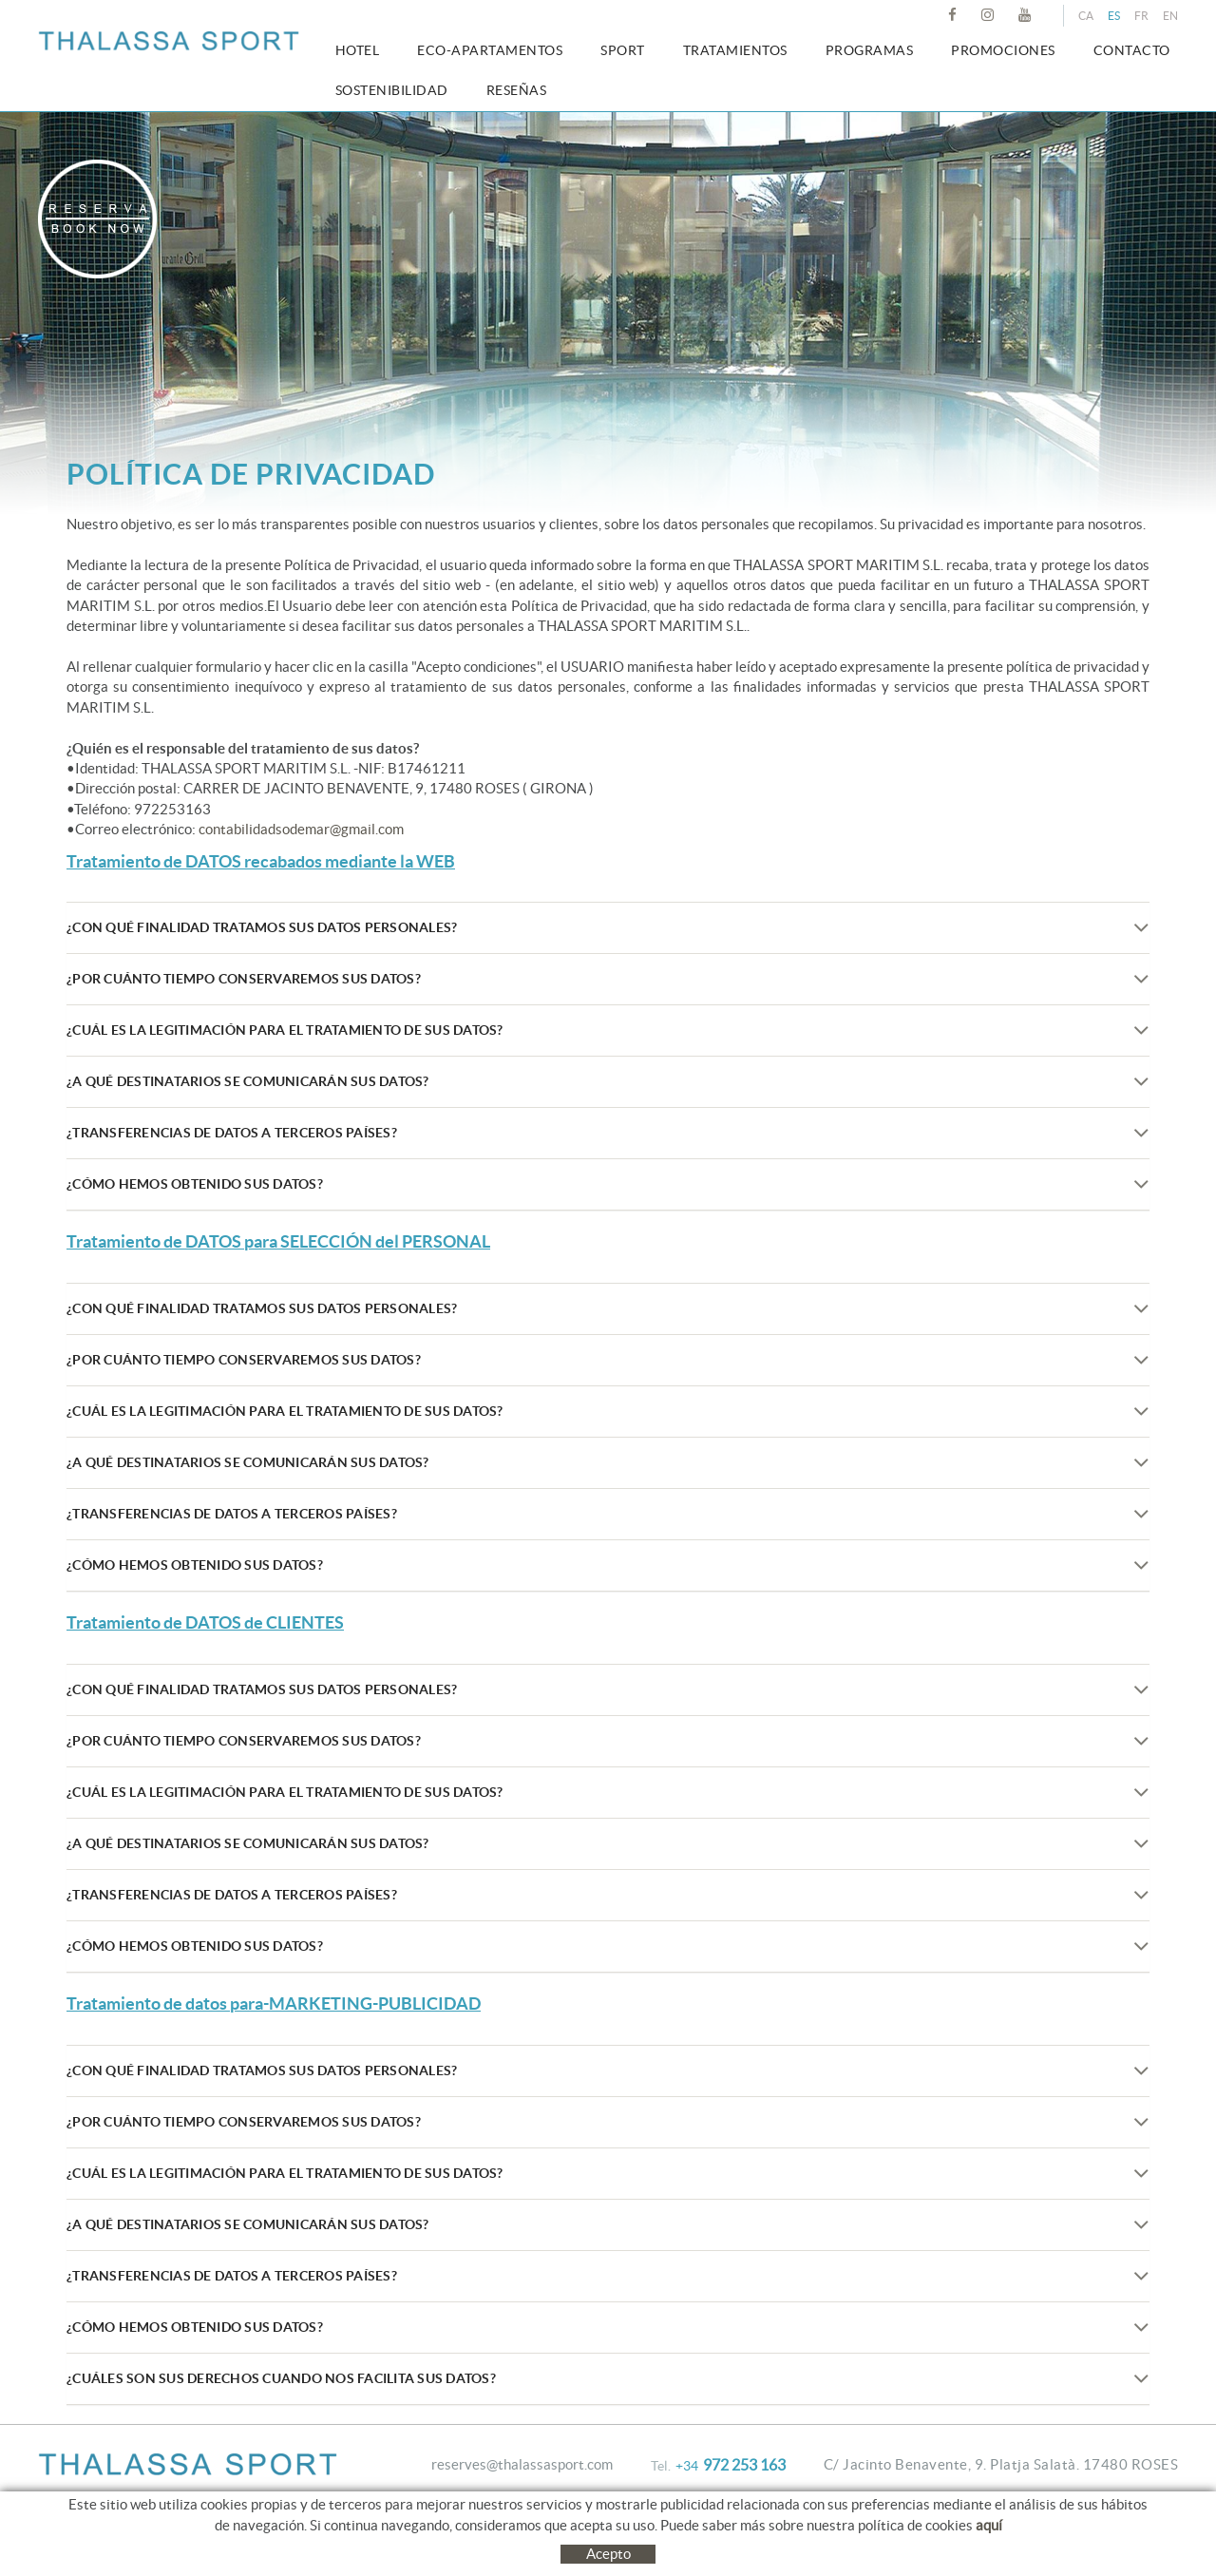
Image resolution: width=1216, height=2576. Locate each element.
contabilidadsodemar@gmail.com (301, 829)
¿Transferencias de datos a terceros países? (608, 1133)
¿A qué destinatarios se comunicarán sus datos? (608, 1081)
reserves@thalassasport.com (522, 2464)
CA (1085, 16)
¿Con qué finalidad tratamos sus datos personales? (608, 928)
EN (1170, 16)
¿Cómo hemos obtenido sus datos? (608, 1184)
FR (1141, 16)
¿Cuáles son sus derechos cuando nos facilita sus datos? (608, 2378)
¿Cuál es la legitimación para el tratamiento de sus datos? (608, 1030)
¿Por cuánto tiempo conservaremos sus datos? (608, 979)
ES (1114, 16)
